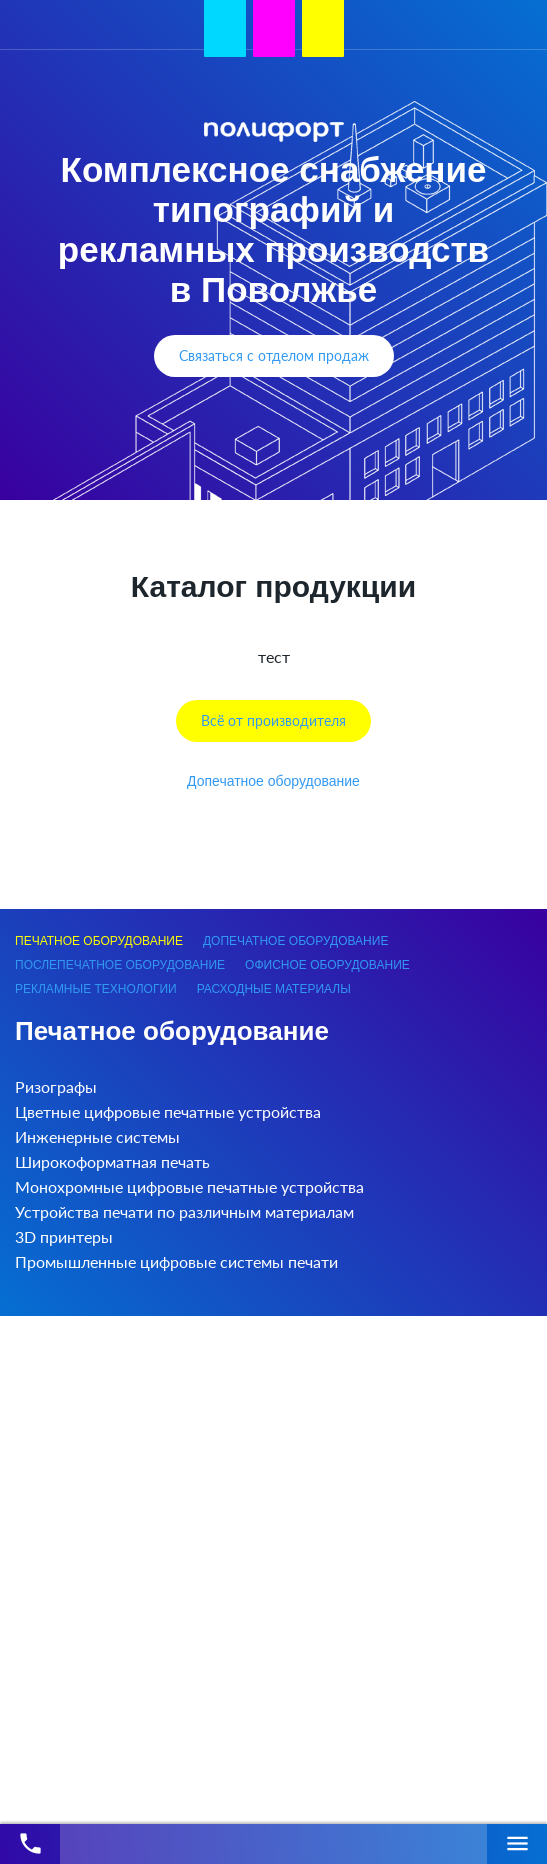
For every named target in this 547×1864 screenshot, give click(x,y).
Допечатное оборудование (273, 781)
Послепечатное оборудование (120, 965)
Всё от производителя (273, 720)
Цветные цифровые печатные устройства (168, 1111)
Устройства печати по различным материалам (184, 1211)
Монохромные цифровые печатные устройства (189, 1186)
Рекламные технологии (96, 989)
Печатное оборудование (99, 941)
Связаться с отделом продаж (274, 355)
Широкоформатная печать (112, 1161)
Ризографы (56, 1086)
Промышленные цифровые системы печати (176, 1261)
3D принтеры (64, 1236)
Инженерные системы (97, 1136)
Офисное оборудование (327, 965)
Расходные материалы (274, 989)
